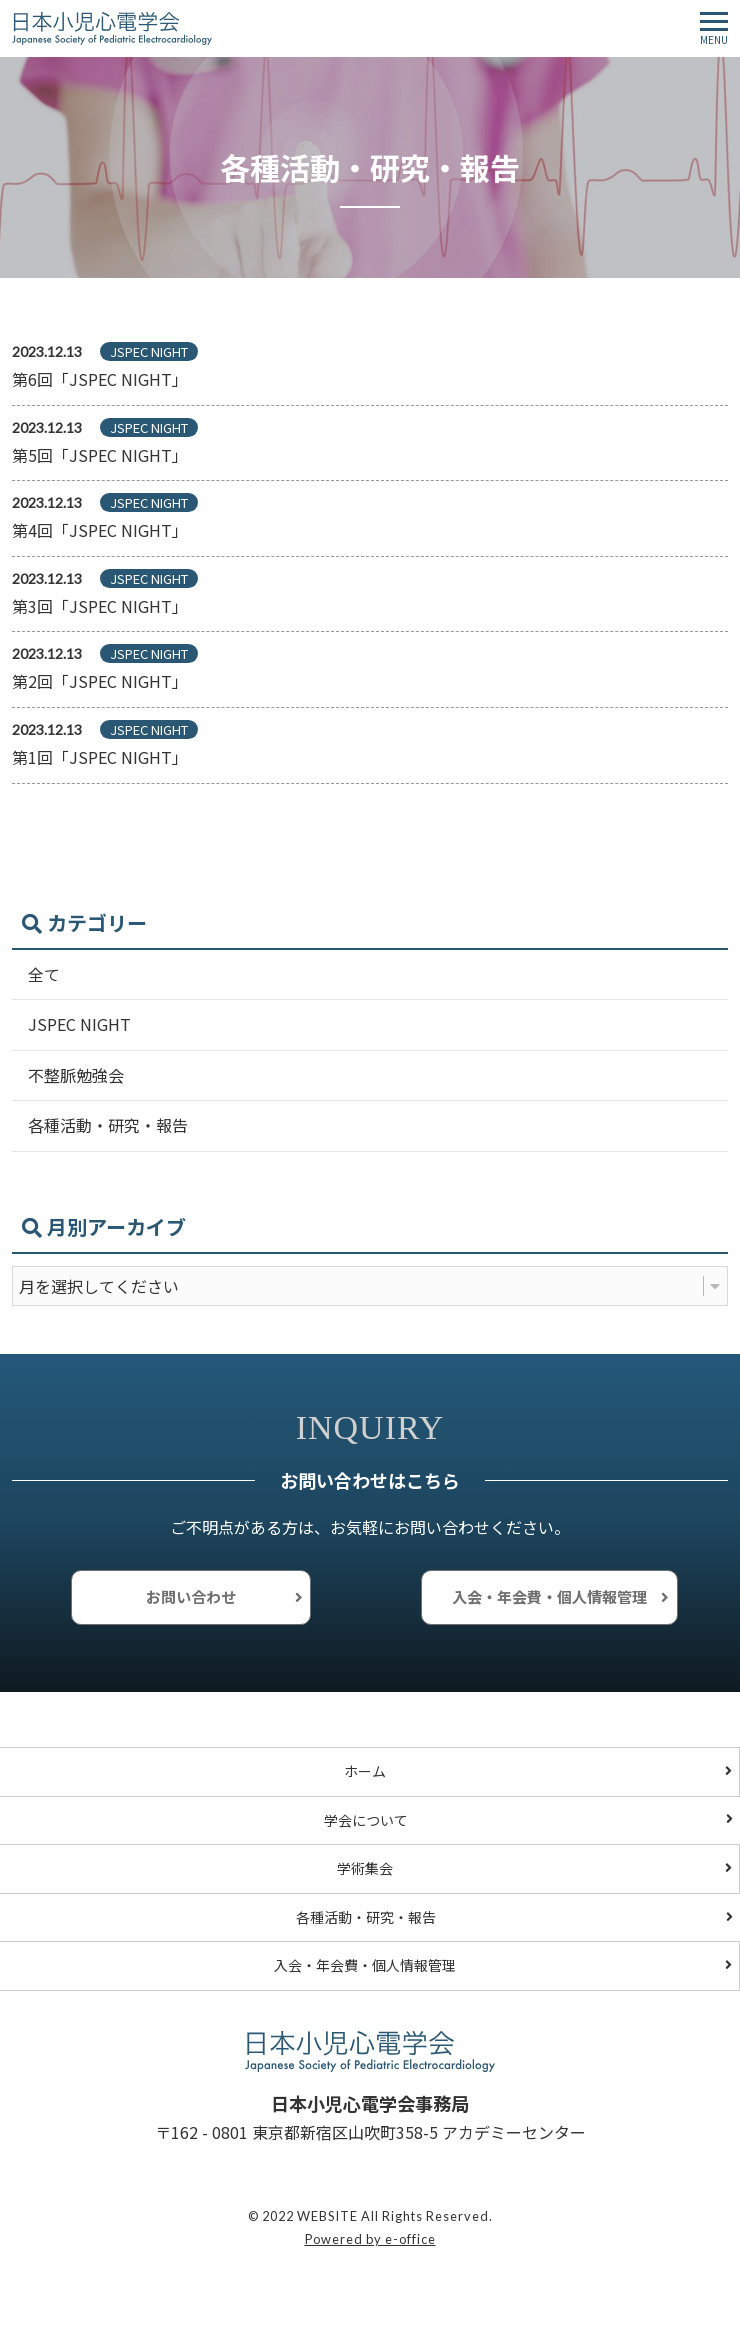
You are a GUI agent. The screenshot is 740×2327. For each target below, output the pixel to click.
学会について (366, 1820)
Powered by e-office (370, 2239)
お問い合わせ (191, 1596)
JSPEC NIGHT (79, 1024)
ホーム (365, 1771)
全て (44, 974)
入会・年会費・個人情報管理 (549, 1596)
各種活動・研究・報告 (108, 1125)
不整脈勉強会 (76, 1075)
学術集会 (365, 1868)
